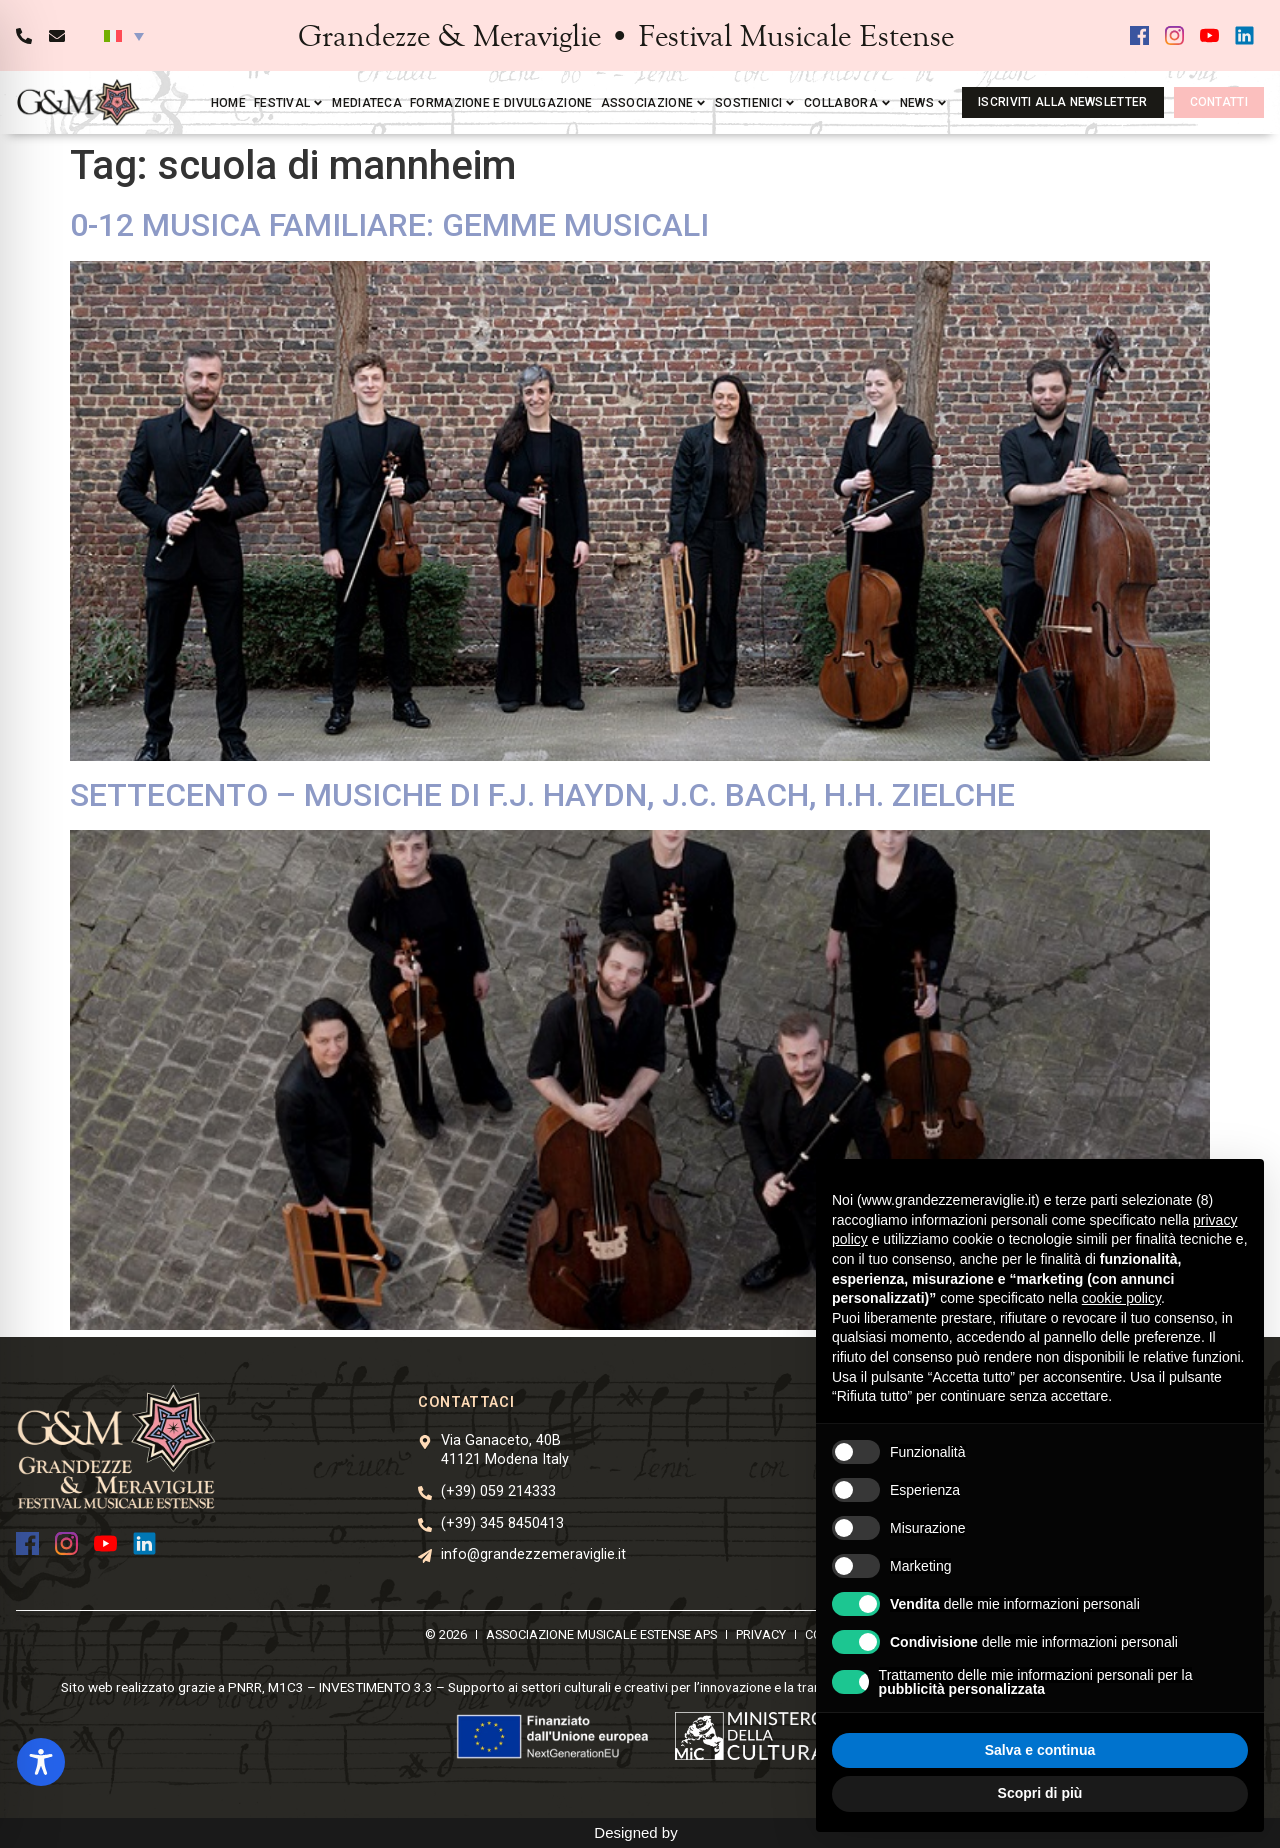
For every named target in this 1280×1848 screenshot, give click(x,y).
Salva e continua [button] (1040, 1750)
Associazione (654, 103)
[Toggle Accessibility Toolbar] (41, 1762)
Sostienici (755, 103)
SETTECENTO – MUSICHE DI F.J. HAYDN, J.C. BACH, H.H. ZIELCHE (542, 795)
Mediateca (367, 103)
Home (228, 103)
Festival (289, 103)
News (924, 103)
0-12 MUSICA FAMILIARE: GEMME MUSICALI (389, 225)
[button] (124, 36)
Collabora (848, 103)
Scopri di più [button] (1040, 1793)
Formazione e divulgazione (501, 103)
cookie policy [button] (1121, 1298)
